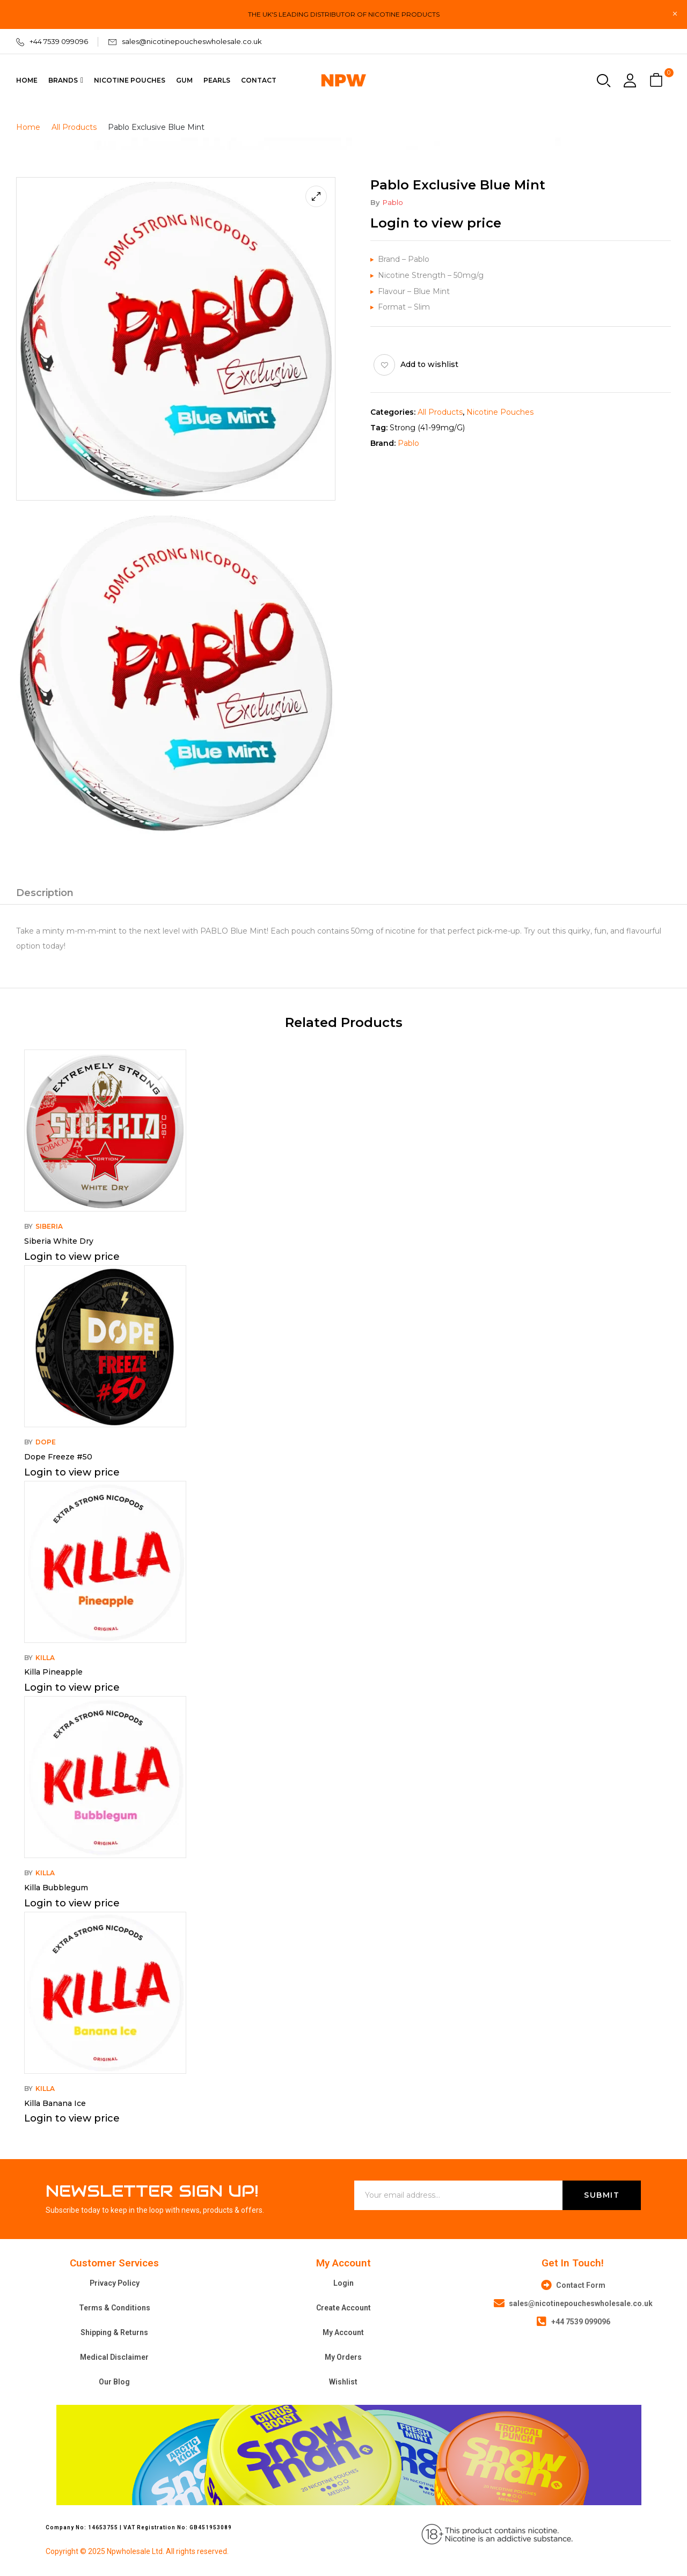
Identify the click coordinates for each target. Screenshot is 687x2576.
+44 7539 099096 (59, 41)
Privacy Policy (115, 2283)
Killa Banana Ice (55, 2103)
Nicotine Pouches (499, 412)
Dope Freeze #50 (58, 1457)
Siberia (49, 1226)
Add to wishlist (429, 364)
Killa (45, 1658)
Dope (45, 1442)
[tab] (45, 894)
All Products (74, 127)
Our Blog (114, 2381)
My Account (343, 2332)
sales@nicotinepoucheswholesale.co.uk (192, 41)
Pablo (393, 202)
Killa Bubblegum (56, 1887)
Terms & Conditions (114, 2307)
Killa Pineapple (53, 1672)
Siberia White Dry (58, 1241)
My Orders (343, 2357)
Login (343, 2283)
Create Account (343, 2307)
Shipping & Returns (114, 2332)
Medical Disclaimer (114, 2357)
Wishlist (343, 2381)
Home (28, 127)
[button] (657, 80)
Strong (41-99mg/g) (427, 427)
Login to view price (435, 223)
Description (45, 893)
